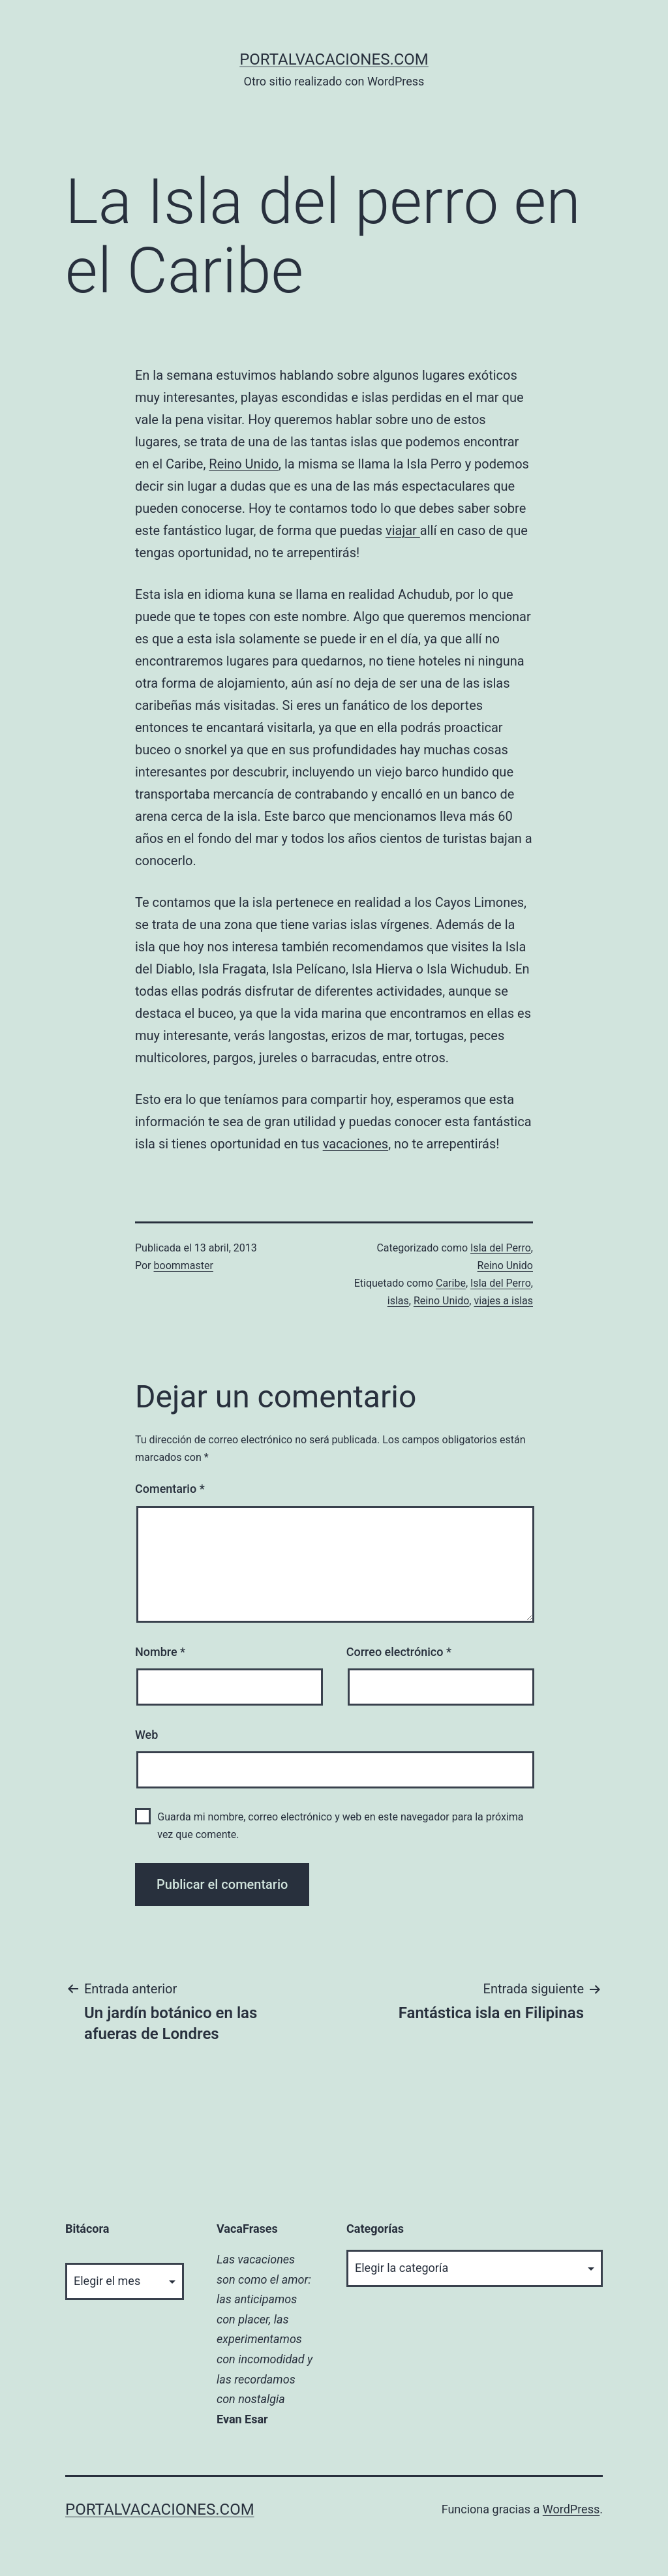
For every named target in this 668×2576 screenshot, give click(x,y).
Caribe (451, 1283)
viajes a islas (503, 1301)
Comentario (170, 1488)
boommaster (183, 1265)
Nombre (160, 1652)
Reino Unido (244, 464)
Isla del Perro (500, 1248)
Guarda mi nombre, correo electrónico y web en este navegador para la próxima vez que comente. (340, 1826)
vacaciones (355, 1144)
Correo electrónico (398, 1652)
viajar (403, 530)
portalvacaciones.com (334, 59)
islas (398, 1301)
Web (146, 1734)
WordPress (571, 2509)
